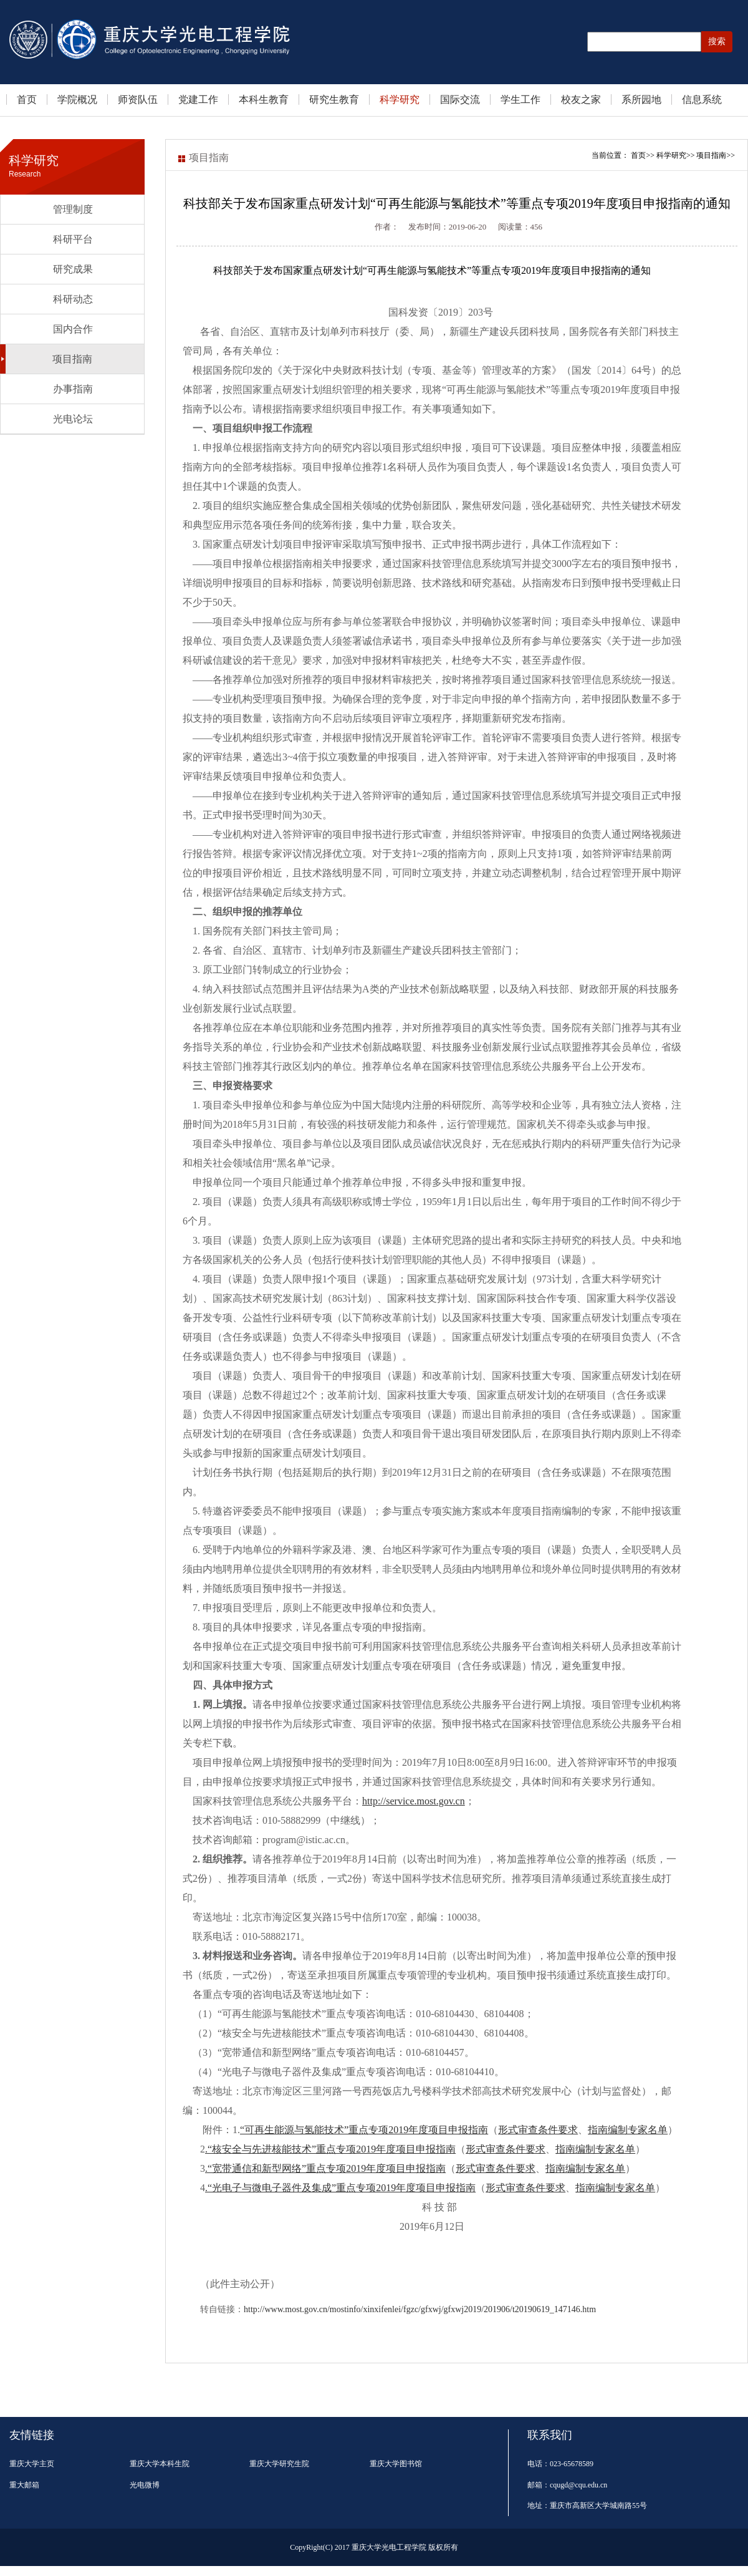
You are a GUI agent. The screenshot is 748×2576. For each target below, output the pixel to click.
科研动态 (73, 299)
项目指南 (72, 359)
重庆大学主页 (31, 2463)
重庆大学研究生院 (279, 2463)
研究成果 (73, 269)
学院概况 (77, 99)
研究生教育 (334, 99)
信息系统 (702, 99)
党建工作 (198, 99)
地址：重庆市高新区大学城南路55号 (587, 2505)
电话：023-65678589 (560, 2463)
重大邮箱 (24, 2485)
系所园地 (641, 99)
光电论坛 (73, 419)
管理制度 (73, 209)
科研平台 (73, 239)
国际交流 (460, 99)
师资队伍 (138, 99)
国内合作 (73, 329)
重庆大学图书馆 (396, 2463)
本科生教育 (264, 99)
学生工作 (520, 99)
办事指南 (73, 389)
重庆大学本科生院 (159, 2463)
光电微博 (145, 2485)
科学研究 (400, 99)
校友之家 (581, 99)
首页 (27, 99)
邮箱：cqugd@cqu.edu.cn (567, 2485)
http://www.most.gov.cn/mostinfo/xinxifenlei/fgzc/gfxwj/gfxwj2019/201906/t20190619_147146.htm (420, 2309)
